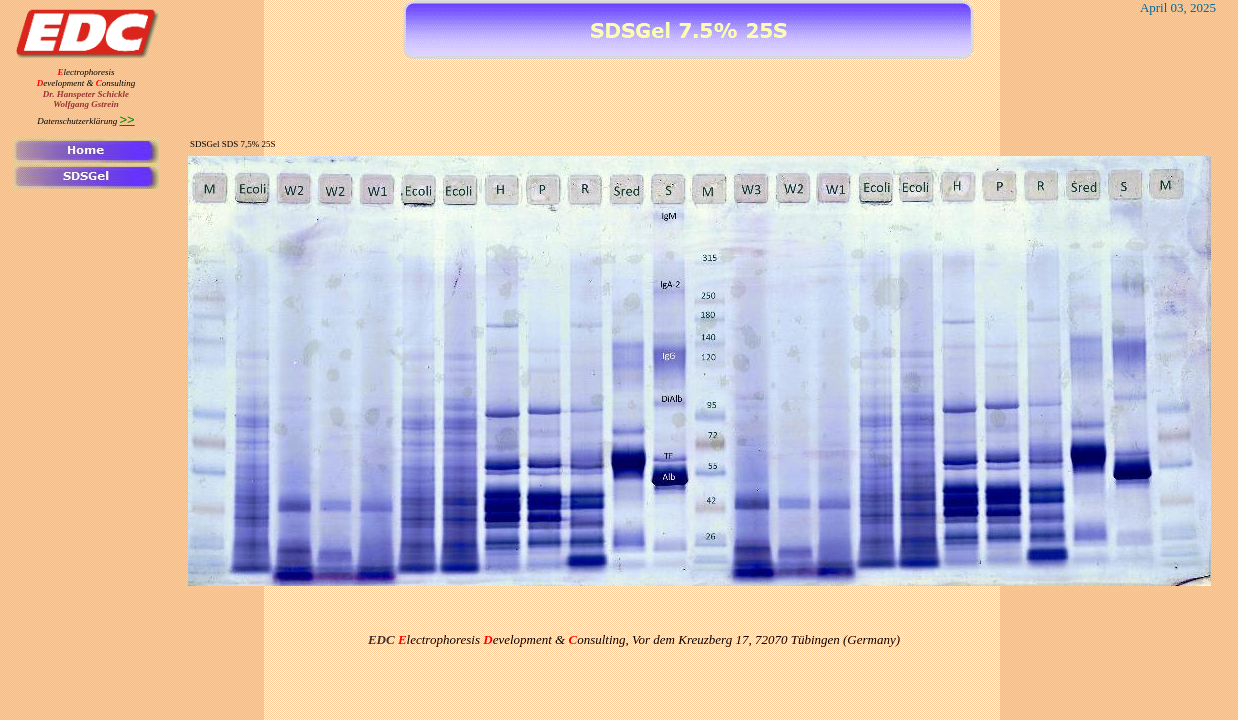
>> (127, 119)
